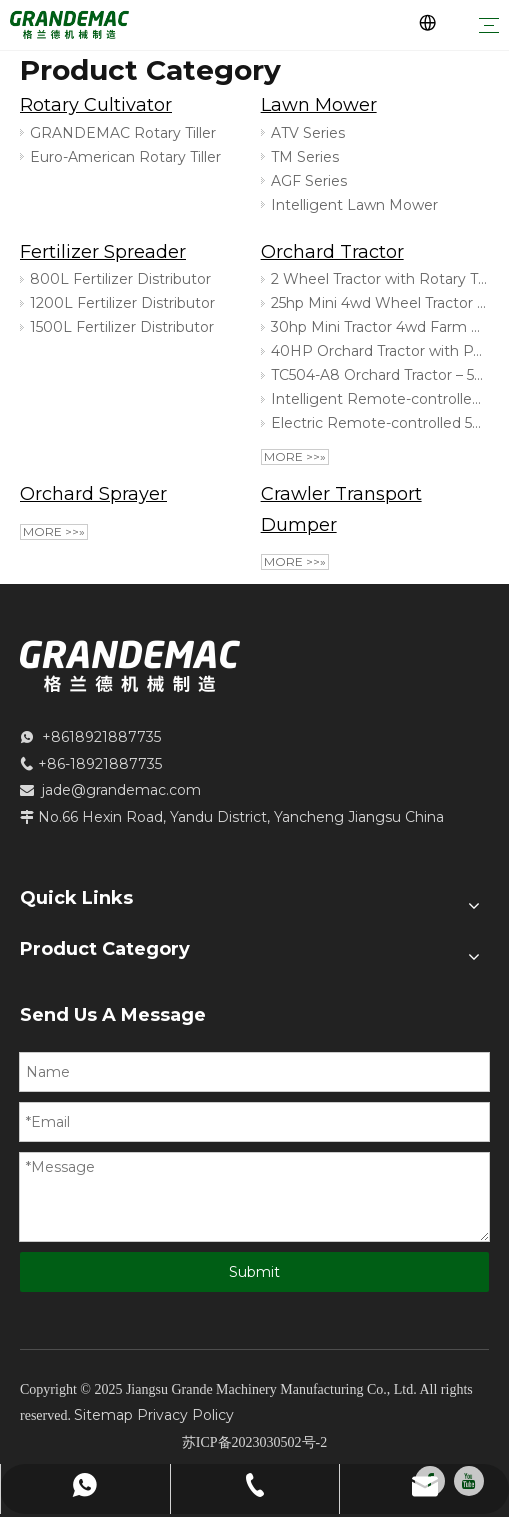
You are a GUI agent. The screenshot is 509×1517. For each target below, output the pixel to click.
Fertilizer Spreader (103, 252)
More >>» (295, 456)
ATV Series (308, 133)
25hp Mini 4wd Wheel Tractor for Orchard (379, 303)
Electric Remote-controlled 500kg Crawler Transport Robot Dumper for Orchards (379, 423)
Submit (254, 1272)
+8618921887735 (101, 737)
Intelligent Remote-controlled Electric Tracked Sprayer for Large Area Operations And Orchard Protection (379, 399)
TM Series (305, 157)
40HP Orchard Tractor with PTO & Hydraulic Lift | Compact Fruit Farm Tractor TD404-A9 (379, 351)
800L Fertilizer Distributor (120, 279)
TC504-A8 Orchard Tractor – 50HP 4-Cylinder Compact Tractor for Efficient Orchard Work (379, 375)
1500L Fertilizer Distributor (122, 327)
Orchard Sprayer (93, 494)
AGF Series (309, 181)
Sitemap (103, 1415)
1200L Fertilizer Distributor (122, 303)
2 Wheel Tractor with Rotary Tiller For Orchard (379, 279)
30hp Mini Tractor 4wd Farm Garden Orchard (379, 327)
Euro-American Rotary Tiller (125, 157)
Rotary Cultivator (96, 105)
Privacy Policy (185, 1415)
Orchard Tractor (332, 252)
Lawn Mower (319, 105)
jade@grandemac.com (121, 790)
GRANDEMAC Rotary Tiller (123, 133)
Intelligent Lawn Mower (354, 205)
